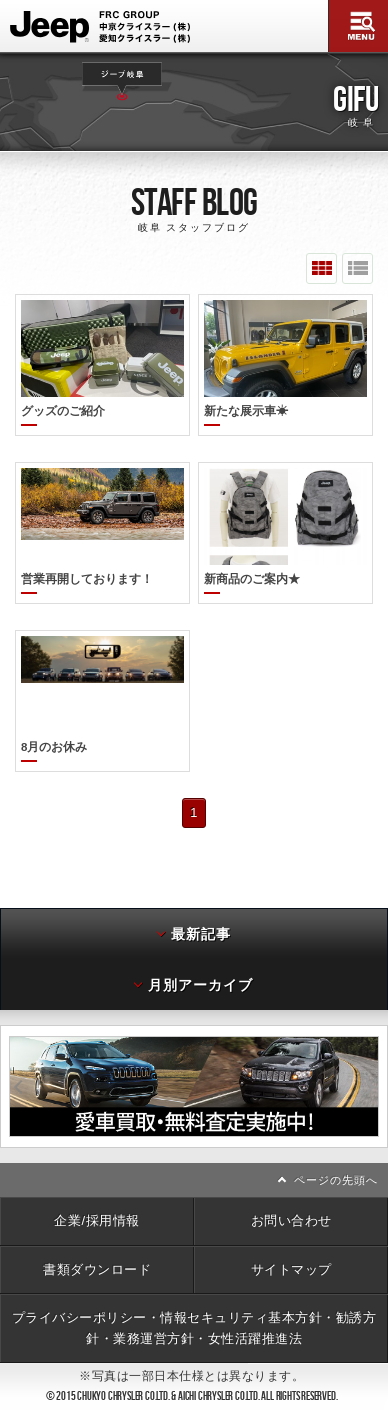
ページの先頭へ (336, 1156)
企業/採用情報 (96, 1196)
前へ (5, 1062)
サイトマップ (291, 1245)
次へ (383, 1062)
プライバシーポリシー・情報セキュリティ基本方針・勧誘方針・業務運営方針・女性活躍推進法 (194, 1303)
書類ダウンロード (97, 1245)
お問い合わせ (291, 1196)
